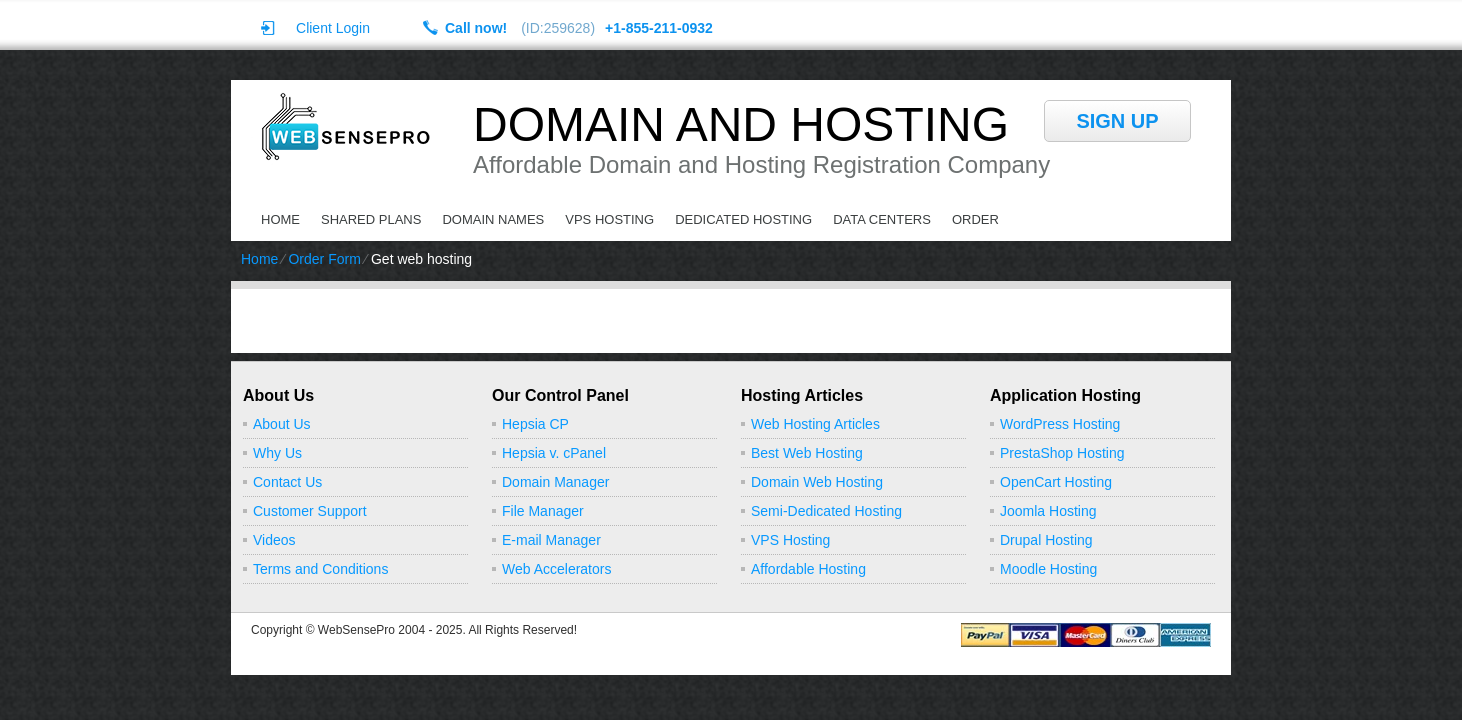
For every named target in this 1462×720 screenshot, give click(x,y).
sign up (1117, 121)
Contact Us (287, 482)
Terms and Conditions (320, 569)
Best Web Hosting (807, 453)
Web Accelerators (556, 569)
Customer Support (310, 511)
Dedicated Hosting (743, 219)
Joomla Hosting (1048, 511)
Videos (274, 540)
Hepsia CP (535, 424)
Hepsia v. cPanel (554, 453)
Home (280, 219)
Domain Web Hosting (817, 482)
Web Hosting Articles (815, 424)
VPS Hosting (609, 219)
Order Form (324, 259)
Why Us (277, 453)
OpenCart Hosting (1056, 482)
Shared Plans (371, 219)
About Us (282, 424)
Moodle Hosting (1048, 569)
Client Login (333, 27)
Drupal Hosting (1046, 540)
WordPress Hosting (1060, 424)
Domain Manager (555, 482)
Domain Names (493, 219)
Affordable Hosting (808, 569)
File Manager (543, 511)
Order (975, 219)
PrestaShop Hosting (1062, 453)
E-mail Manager (551, 540)
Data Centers (882, 219)
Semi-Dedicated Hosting (826, 511)
